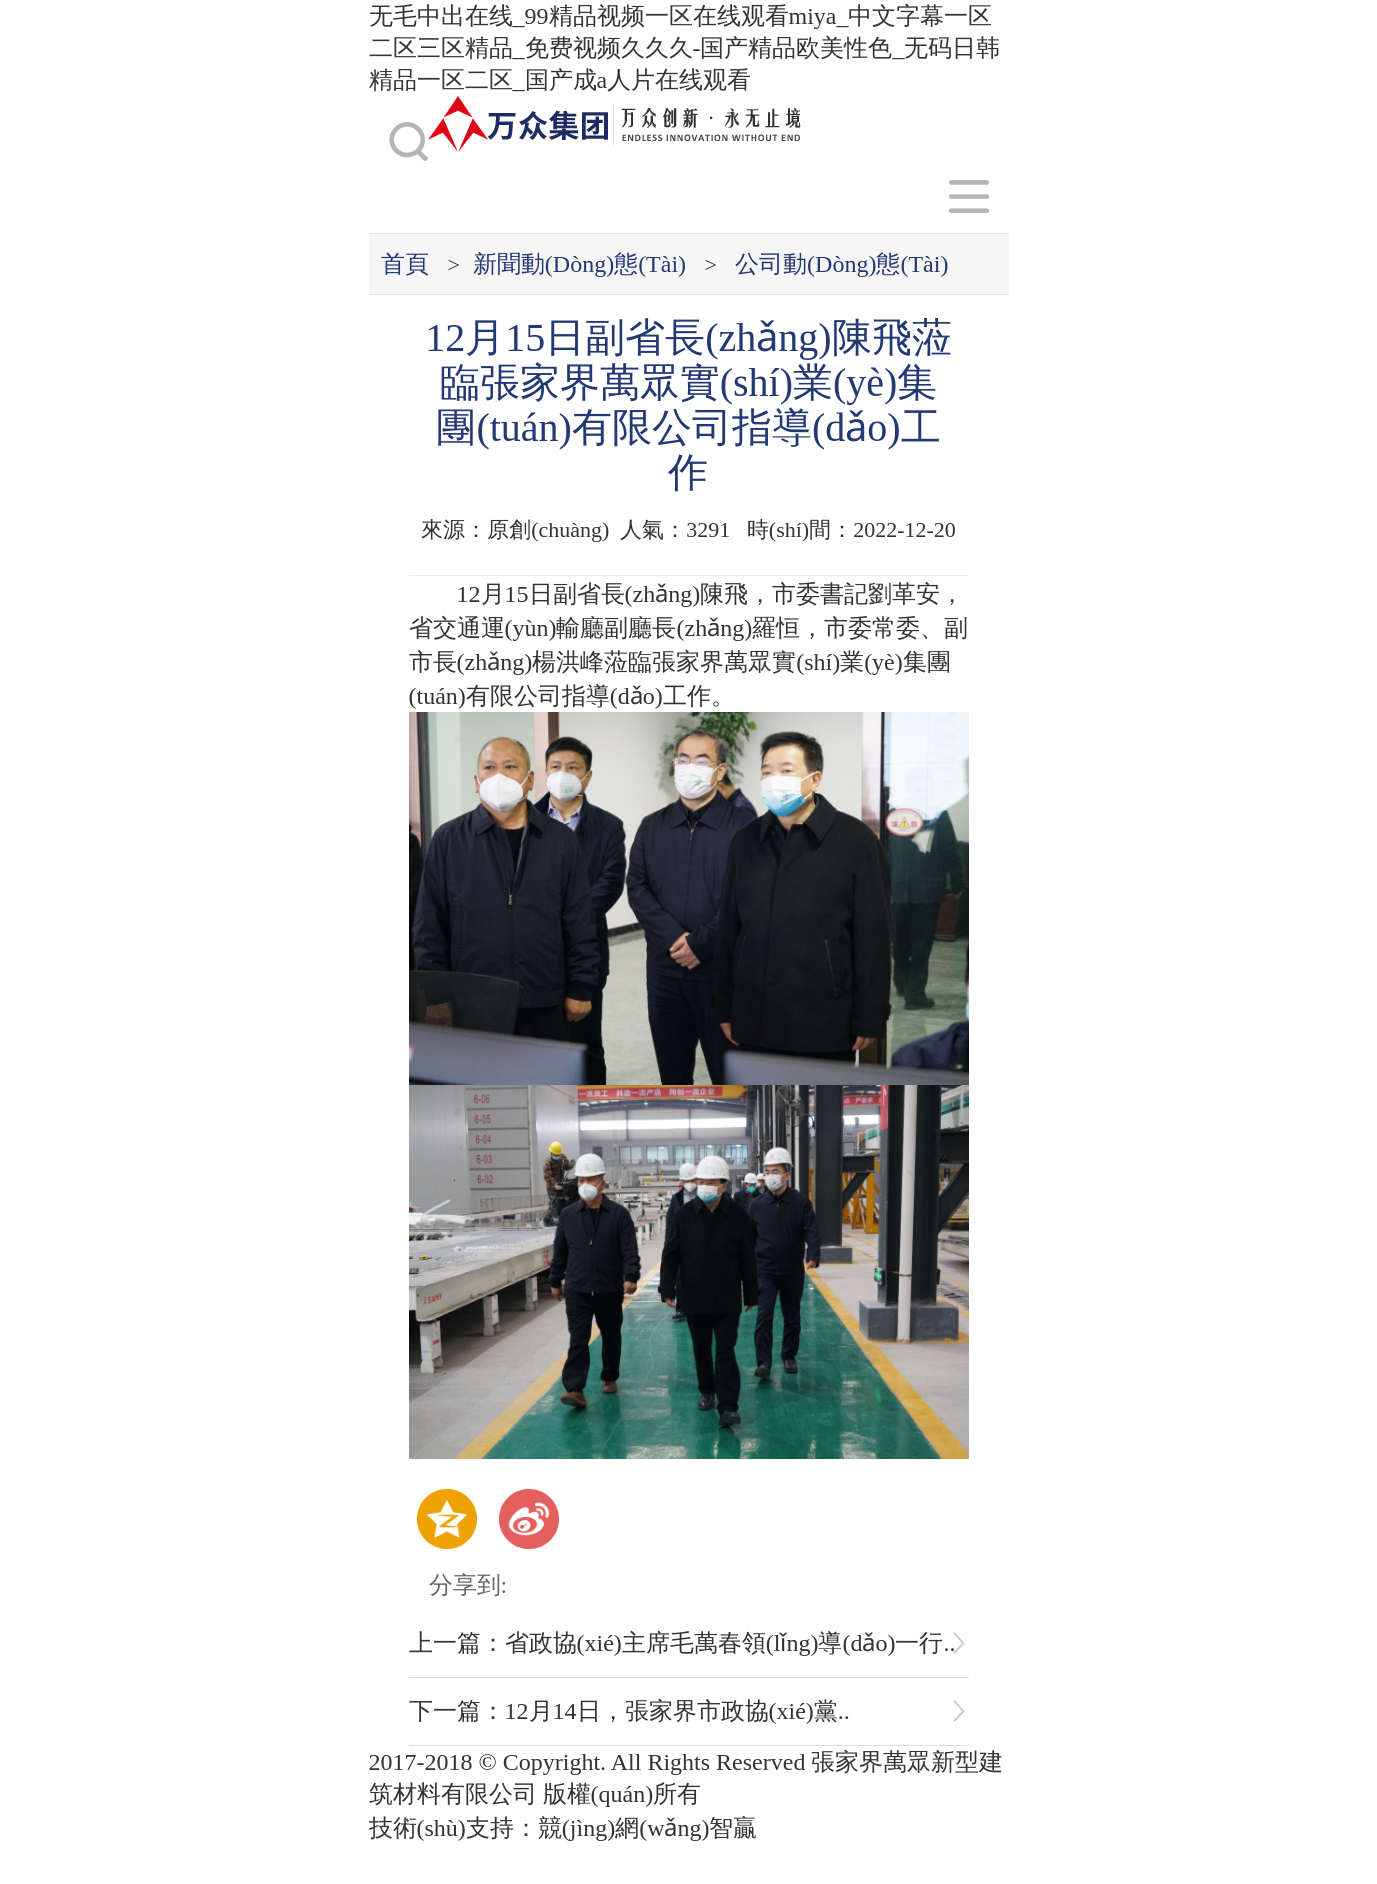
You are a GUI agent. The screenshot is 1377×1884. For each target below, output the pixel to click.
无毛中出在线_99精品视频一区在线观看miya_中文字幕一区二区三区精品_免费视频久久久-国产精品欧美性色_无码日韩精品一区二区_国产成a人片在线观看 (685, 48)
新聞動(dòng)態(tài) (579, 264)
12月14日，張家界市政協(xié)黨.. (677, 1711)
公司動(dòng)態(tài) (841, 264)
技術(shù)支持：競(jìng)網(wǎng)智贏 (566, 1828)
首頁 (405, 264)
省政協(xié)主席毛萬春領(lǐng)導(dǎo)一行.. (730, 1643)
